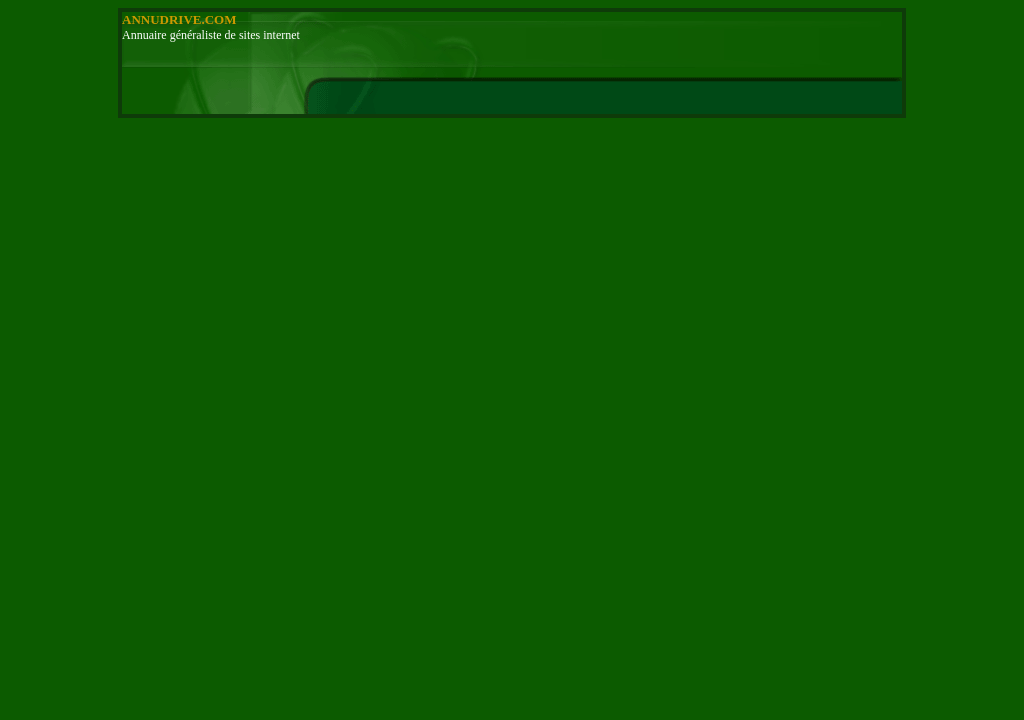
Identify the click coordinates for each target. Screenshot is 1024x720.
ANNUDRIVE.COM (179, 19)
